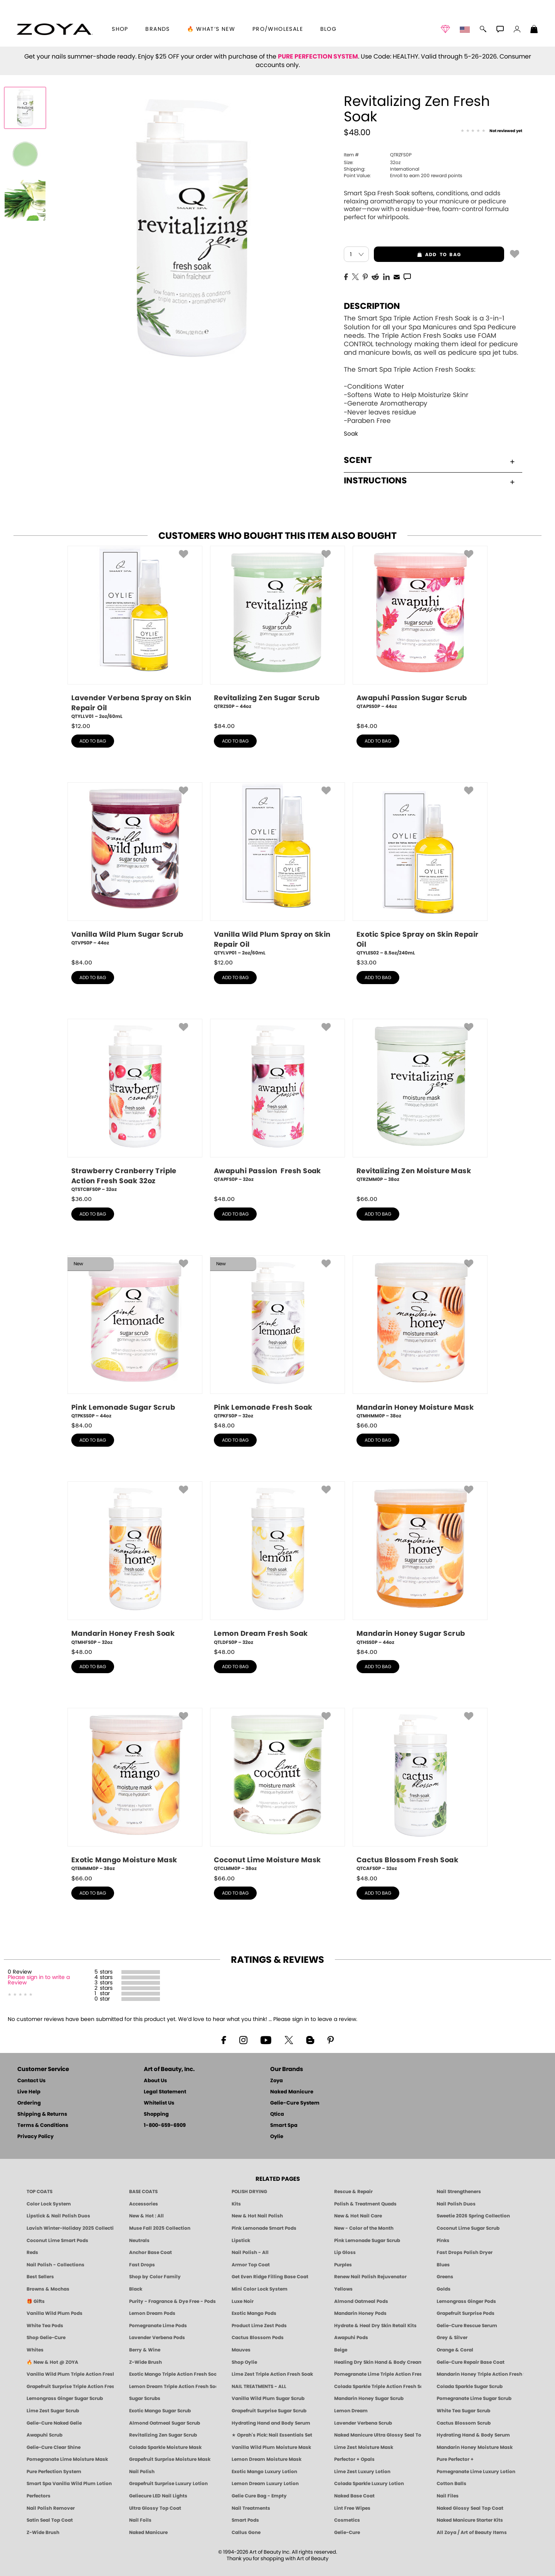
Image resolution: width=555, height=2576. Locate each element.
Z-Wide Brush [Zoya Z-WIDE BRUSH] (43, 2532)
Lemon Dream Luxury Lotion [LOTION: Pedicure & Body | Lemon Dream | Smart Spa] (265, 2483)
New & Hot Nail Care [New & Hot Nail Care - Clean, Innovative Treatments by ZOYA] (358, 2216)
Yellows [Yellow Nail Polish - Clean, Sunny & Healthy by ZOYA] (343, 2289)
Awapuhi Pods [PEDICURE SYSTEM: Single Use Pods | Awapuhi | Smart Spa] (351, 2337)
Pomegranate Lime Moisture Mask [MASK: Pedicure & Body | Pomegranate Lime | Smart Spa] (67, 2459)
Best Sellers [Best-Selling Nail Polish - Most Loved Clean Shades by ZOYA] (40, 2276)
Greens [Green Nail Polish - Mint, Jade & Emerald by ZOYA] (445, 2276)
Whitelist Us (159, 2103)
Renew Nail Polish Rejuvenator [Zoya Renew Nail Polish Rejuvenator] (370, 2276)
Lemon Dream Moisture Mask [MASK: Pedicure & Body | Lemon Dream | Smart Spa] (266, 2459)
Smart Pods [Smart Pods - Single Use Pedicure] (245, 2520)
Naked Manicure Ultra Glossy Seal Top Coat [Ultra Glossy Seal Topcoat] (377, 2435)
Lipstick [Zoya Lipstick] (241, 2240)
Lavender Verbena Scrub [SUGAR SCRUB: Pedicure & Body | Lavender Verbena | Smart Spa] (363, 2423)
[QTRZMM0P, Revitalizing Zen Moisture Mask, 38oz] (420, 1103)
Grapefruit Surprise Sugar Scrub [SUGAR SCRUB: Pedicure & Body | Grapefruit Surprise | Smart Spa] (269, 2410)
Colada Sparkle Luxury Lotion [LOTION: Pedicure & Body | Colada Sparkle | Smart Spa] (369, 2483)
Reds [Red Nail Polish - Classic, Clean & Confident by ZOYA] (32, 2252)
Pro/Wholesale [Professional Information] (277, 29)
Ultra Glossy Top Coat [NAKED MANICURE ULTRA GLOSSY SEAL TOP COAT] (155, 2508)
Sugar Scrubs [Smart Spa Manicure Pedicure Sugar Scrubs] (144, 2398)
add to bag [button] (417, 254)
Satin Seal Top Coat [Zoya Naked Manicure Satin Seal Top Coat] (50, 2520)
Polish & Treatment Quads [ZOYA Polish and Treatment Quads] (365, 2204)
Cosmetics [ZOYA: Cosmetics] (347, 2520)
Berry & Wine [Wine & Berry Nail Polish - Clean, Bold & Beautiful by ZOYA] (144, 2350)
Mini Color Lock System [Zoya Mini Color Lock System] (260, 2289)
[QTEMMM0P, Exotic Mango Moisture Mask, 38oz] (134, 1790)
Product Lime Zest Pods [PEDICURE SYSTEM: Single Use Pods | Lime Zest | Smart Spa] (259, 2325)
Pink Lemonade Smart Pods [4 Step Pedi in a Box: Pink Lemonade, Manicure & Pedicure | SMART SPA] (264, 2228)
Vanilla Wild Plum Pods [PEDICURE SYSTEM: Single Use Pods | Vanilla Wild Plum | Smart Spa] (54, 2313)
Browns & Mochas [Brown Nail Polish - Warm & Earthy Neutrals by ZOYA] (48, 2289)
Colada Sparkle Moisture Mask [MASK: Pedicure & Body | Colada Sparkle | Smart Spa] (165, 2447)
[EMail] (396, 276)
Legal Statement (165, 2092)
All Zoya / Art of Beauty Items (472, 2532)
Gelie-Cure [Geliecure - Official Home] (347, 2532)
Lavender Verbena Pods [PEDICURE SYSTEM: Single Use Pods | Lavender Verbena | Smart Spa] (157, 2337)
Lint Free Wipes (352, 2508)
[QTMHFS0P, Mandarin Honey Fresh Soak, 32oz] (134, 1563)
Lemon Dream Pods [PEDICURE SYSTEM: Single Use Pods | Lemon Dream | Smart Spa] (152, 2313)
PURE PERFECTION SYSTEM (318, 57)
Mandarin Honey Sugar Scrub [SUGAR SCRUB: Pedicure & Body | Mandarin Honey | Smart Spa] (369, 2398)
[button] (54, 29)
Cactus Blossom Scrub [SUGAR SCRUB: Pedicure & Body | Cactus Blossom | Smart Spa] (464, 2423)
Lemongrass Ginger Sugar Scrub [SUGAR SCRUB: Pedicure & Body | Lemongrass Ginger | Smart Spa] (65, 2398)
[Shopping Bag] (534, 30)
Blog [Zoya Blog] (328, 29)
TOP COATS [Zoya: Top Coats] (39, 2191)
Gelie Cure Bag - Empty (259, 2496)
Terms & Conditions (42, 2125)
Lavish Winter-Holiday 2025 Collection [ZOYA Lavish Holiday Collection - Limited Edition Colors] (70, 2228)
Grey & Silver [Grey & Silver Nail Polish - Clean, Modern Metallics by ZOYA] (452, 2337)
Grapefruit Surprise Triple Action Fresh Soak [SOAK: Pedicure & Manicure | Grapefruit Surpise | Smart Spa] (70, 2386)
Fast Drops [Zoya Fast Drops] (142, 2264)
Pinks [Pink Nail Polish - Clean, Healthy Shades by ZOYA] (443, 2240)
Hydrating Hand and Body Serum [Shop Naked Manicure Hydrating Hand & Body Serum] (271, 2423)
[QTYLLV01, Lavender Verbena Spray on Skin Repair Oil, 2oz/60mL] (134, 633)
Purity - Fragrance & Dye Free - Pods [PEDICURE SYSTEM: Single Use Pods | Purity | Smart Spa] (172, 2301)
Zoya (276, 2080)
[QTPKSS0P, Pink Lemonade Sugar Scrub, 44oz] (134, 1337)
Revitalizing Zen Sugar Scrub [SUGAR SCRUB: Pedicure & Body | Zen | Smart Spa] (163, 2435)
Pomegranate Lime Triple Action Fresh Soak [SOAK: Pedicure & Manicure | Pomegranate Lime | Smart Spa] (377, 2374)
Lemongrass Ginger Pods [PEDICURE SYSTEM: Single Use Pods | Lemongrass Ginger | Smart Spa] (466, 2301)
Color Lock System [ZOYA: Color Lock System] (49, 2204)
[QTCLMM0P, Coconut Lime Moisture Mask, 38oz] (277, 1790)
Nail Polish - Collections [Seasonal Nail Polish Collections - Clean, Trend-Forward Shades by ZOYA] (55, 2264)
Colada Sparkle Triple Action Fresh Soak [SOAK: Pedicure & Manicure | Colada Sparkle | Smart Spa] (377, 2386)
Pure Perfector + (455, 2459)
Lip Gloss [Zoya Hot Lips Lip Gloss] (345, 2252)
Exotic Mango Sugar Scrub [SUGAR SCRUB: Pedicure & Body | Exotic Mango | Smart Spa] (160, 2410)
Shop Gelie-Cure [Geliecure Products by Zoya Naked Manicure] (46, 2337)
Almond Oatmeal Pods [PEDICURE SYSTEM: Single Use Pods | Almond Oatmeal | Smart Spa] (361, 2301)
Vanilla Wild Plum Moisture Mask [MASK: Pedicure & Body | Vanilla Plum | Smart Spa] (271, 2447)
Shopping (156, 2114)
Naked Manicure (291, 2092)
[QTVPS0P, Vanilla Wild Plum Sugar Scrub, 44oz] (134, 867)
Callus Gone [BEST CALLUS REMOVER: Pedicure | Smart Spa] (246, 2532)
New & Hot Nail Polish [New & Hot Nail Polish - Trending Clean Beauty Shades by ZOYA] (257, 2216)
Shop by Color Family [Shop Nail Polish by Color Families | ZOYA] (155, 2276)
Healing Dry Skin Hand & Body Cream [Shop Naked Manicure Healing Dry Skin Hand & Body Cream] (377, 2362)
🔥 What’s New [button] (211, 29)
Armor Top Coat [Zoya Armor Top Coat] (251, 2264)
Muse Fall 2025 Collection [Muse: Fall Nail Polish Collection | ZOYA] (159, 2228)
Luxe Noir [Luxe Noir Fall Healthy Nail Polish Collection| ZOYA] (243, 2301)
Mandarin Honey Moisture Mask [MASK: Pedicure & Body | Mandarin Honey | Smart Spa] (475, 2447)
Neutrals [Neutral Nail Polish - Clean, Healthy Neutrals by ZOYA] (139, 2240)
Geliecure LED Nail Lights (158, 2496)
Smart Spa (284, 2125)
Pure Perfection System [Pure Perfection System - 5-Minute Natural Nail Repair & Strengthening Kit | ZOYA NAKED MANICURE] (54, 2471)
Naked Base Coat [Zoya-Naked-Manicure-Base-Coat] (354, 2496)
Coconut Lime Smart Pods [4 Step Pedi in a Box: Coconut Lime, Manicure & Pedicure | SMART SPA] (57, 2240)
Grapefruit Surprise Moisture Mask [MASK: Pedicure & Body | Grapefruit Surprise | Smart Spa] (169, 2459)
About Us (155, 2080)
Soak (351, 434)
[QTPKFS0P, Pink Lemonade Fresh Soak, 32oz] (277, 1337)
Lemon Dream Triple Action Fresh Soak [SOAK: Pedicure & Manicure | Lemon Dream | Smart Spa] (172, 2386)
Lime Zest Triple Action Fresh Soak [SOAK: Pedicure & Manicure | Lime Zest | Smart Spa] (272, 2374)
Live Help (28, 2092)
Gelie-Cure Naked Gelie (54, 2423)
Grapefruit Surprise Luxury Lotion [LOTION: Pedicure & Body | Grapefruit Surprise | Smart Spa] (168, 2483)
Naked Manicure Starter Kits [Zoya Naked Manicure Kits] (470, 2520)
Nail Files (448, 2496)
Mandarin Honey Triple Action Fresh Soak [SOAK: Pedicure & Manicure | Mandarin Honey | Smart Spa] (480, 2374)
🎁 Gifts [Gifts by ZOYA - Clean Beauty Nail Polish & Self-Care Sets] (36, 2301)
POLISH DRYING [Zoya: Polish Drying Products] (249, 2191)
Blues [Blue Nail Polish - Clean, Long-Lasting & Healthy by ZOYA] (443, 2264)
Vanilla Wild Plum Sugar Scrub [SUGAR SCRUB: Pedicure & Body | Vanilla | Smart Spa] (268, 2398)
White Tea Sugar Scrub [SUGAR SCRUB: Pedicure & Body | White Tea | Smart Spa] (463, 2410)
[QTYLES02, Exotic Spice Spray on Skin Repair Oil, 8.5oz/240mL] (420, 869)
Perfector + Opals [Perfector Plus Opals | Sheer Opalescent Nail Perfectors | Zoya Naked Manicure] (354, 2459)
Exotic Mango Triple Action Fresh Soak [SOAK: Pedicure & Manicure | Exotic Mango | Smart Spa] (172, 2374)
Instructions (429, 480)
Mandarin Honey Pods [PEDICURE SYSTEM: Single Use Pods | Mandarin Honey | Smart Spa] (360, 2313)
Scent (429, 460)
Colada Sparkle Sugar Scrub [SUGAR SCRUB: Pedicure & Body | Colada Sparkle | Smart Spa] (470, 2386)
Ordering (29, 2103)
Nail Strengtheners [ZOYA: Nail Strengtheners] (459, 2191)
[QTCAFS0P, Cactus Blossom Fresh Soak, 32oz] (420, 1790)
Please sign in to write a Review (39, 1980)
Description (372, 306)
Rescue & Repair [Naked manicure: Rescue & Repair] (353, 2191)
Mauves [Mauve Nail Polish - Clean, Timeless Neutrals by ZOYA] (241, 2350)
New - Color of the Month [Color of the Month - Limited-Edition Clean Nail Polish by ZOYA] (364, 2228)
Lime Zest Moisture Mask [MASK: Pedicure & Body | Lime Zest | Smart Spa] (363, 2447)
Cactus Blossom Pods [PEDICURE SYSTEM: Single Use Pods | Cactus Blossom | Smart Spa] (258, 2337)
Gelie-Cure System (295, 2103)
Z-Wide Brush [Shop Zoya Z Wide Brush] (145, 2362)
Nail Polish (142, 2471)
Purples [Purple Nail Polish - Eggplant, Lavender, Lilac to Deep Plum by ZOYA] (343, 2264)
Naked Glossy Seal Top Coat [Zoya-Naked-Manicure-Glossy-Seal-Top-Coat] (470, 2508)
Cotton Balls (451, 2483)
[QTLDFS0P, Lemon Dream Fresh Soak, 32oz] (277, 1563)
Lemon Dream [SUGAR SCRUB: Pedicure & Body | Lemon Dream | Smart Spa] (351, 2410)
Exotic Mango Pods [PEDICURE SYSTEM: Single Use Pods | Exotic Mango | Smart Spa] (254, 2313)
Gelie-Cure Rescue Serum (467, 2325)
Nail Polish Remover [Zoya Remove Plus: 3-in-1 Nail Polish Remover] (51, 2508)
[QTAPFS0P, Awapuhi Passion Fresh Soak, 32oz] (277, 1103)
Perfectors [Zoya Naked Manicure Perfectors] (38, 2496)
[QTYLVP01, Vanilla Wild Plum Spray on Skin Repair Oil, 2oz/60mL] (277, 869)
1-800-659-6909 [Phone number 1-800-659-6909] (165, 2125)
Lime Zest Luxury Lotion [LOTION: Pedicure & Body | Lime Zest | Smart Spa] (362, 2471)
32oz (372, 162)
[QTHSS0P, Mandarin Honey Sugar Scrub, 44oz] (420, 1563)
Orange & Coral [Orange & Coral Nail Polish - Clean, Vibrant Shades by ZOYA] (455, 2350)
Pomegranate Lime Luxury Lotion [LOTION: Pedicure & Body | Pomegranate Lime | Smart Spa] (476, 2471)
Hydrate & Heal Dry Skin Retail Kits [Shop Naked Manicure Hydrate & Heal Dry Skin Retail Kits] (375, 2325)
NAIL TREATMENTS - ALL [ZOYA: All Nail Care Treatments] (259, 2386)
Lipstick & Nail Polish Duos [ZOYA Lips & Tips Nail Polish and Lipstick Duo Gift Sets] (58, 2216)
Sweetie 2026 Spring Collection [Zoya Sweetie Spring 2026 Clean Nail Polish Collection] (473, 2216)
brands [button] (157, 29)
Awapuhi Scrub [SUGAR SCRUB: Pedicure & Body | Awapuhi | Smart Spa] (44, 2435)
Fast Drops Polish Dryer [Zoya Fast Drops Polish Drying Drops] (465, 2252)
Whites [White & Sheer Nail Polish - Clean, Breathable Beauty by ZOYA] (35, 2350)
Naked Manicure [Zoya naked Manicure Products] (148, 2532)
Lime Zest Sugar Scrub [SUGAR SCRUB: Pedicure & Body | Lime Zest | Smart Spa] (53, 2410)
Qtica (277, 2114)
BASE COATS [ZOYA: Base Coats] (143, 2191)
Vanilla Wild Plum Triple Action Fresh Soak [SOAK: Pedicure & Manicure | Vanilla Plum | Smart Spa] (70, 2374)
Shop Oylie (244, 2362)
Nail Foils (140, 2520)
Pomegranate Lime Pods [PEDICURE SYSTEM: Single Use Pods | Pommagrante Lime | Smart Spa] (158, 2325)
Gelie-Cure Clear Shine (54, 2447)
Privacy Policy (35, 2136)
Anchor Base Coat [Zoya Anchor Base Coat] (150, 2252)
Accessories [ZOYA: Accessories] (143, 2204)
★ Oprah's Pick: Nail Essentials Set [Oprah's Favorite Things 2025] (272, 2435)
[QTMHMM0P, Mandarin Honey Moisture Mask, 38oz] (420, 1337)
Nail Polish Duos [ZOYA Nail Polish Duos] (456, 2204)
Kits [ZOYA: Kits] (236, 2204)
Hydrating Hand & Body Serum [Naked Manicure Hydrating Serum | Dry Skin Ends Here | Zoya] (473, 2435)
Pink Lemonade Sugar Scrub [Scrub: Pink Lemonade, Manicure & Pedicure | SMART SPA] (367, 2240)
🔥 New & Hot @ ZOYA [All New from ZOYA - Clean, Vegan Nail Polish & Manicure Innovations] (52, 2362)
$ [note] (80, 726)
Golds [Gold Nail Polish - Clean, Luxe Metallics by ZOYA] (444, 2289)
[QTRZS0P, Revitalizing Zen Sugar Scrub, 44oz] (277, 630)
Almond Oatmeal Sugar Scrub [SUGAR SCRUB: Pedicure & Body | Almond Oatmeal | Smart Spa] (164, 2423)
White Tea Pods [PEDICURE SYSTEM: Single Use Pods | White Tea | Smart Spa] (45, 2325)
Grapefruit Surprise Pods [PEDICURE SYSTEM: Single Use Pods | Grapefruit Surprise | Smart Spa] (465, 2313)
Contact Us (31, 2080)
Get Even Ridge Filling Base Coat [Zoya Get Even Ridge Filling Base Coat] (270, 2276)
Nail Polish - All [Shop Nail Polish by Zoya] (250, 2252)
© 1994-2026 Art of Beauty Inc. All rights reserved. (277, 2555)
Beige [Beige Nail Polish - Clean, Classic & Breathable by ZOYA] (340, 2350)
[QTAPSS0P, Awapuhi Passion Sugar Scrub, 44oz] (420, 630)
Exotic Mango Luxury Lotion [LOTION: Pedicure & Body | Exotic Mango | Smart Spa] (264, 2471)
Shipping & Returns (42, 2114)
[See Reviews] (491, 131)
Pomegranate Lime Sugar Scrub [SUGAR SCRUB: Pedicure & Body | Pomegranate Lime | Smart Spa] (474, 2398)
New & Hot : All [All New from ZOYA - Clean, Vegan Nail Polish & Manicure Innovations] (146, 2216)
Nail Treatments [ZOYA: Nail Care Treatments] (251, 2508)
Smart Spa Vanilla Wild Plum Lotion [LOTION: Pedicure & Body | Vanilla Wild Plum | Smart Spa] (69, 2483)
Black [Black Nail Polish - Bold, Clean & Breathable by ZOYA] (135, 2289)
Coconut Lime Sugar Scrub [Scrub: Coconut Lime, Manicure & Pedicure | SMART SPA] (468, 2228)
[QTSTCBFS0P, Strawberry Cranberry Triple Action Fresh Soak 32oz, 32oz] (134, 1106)
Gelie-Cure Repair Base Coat (471, 2362)
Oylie (276, 2136)
